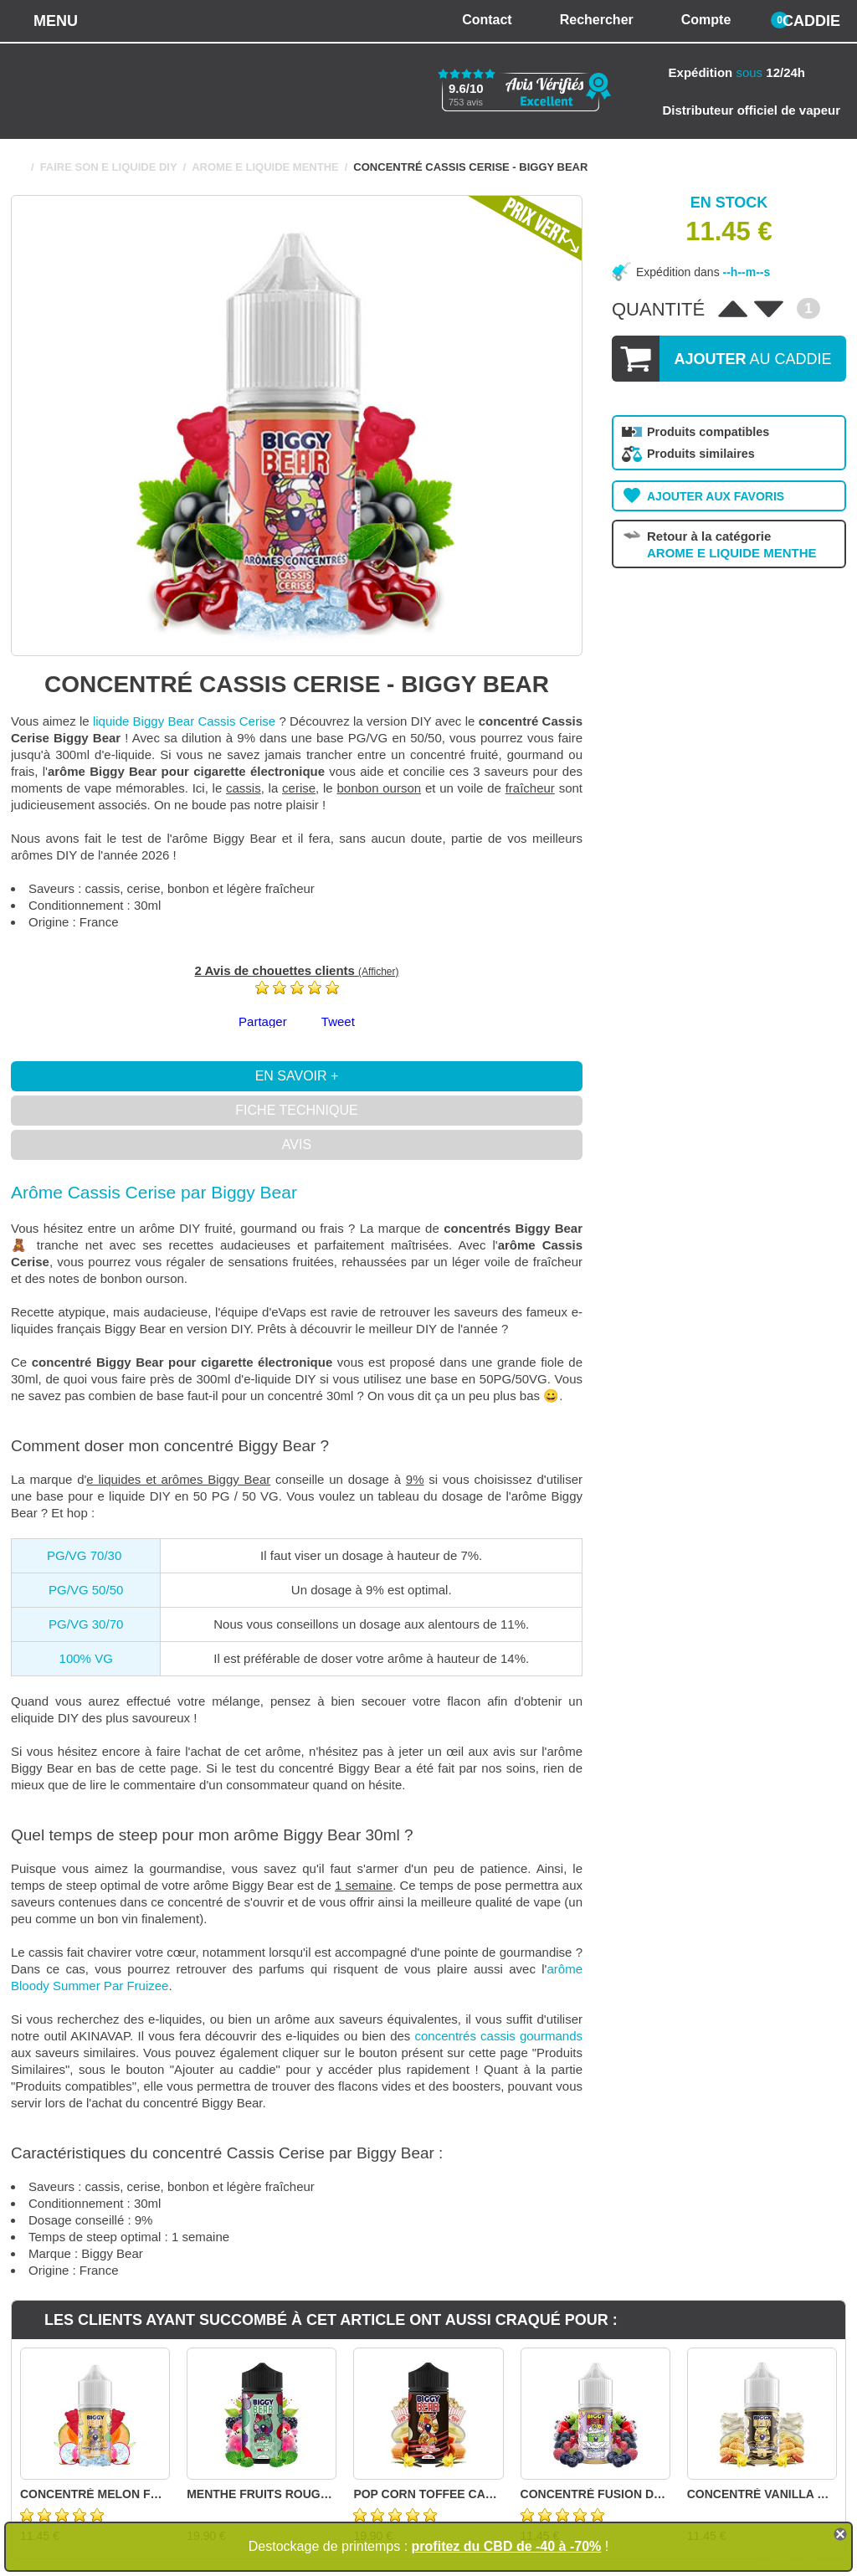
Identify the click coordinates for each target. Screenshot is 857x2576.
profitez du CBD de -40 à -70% (507, 2546)
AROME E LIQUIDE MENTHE (265, 167)
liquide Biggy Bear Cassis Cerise (184, 721)
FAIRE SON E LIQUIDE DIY (108, 167)
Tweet (338, 1021)
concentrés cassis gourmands (498, 2036)
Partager (263, 1021)
